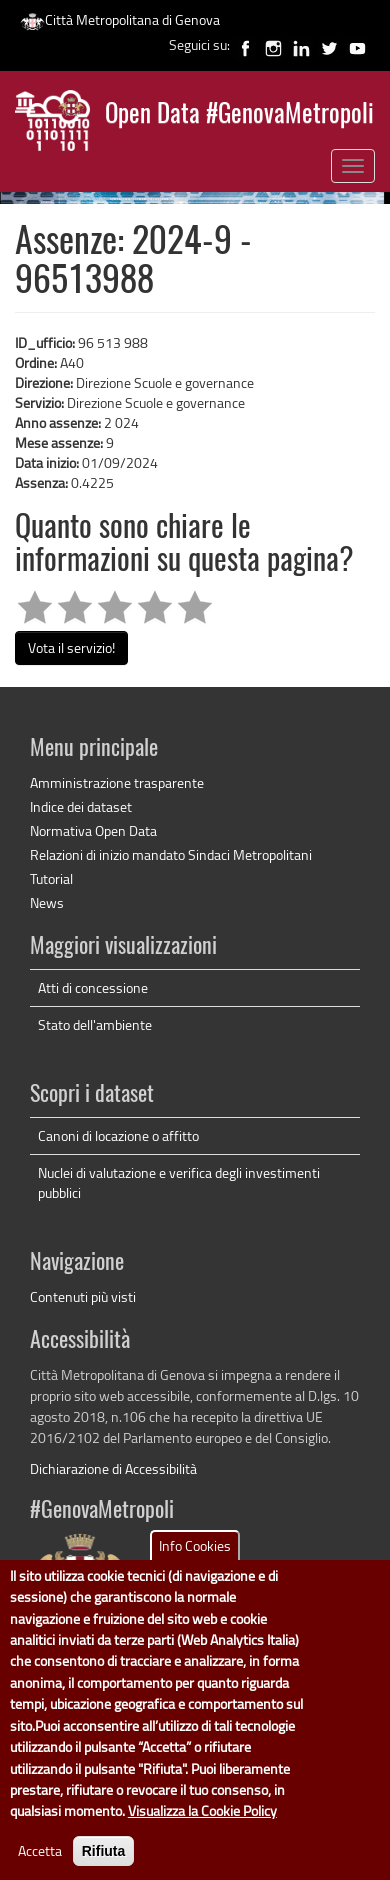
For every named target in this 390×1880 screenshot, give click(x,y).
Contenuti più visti (83, 1296)
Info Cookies (195, 1562)
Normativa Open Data (93, 830)
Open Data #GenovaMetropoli (239, 115)
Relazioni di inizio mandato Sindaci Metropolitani (171, 854)
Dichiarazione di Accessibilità (113, 1468)
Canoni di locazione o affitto (118, 1135)
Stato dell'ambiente (95, 1024)
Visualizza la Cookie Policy (202, 1828)
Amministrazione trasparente (117, 782)
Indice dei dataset (81, 806)
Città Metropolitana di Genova (120, 19)
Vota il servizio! (71, 647)
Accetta (40, 1867)
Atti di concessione (93, 987)
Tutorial (51, 878)
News (47, 902)
